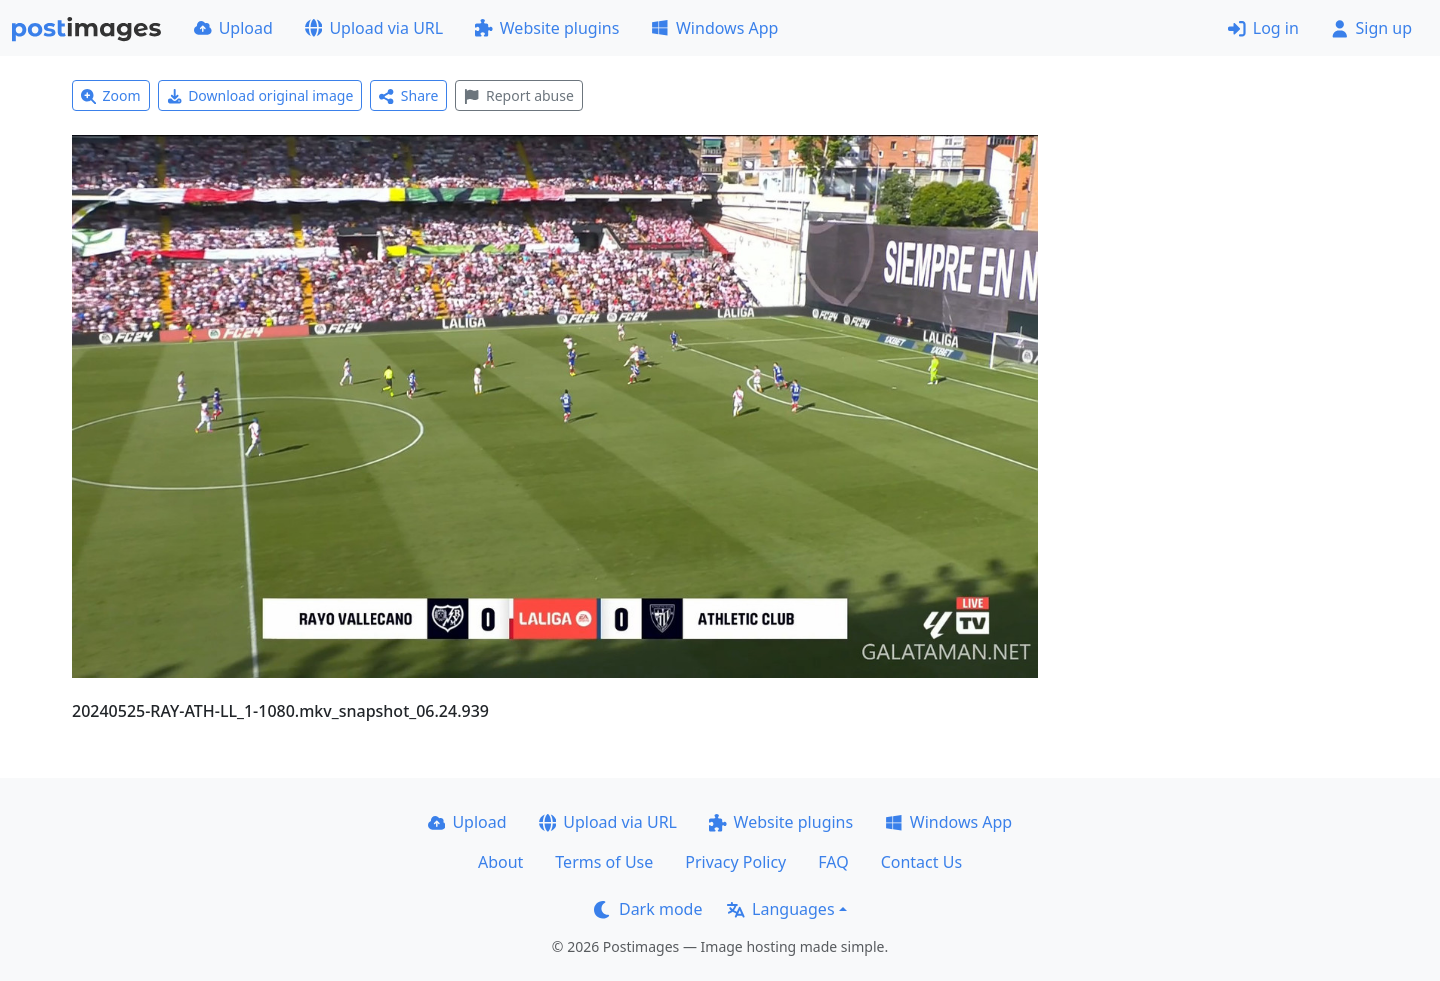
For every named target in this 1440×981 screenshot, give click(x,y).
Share (408, 95)
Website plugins (547, 28)
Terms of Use (604, 862)
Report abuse (518, 95)
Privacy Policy (735, 862)
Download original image (260, 95)
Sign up (1371, 28)
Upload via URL (374, 28)
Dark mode (648, 909)
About (500, 862)
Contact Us (921, 862)
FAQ (833, 862)
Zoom (111, 95)
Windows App (714, 28)
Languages (780, 909)
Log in (1263, 28)
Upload (233, 28)
